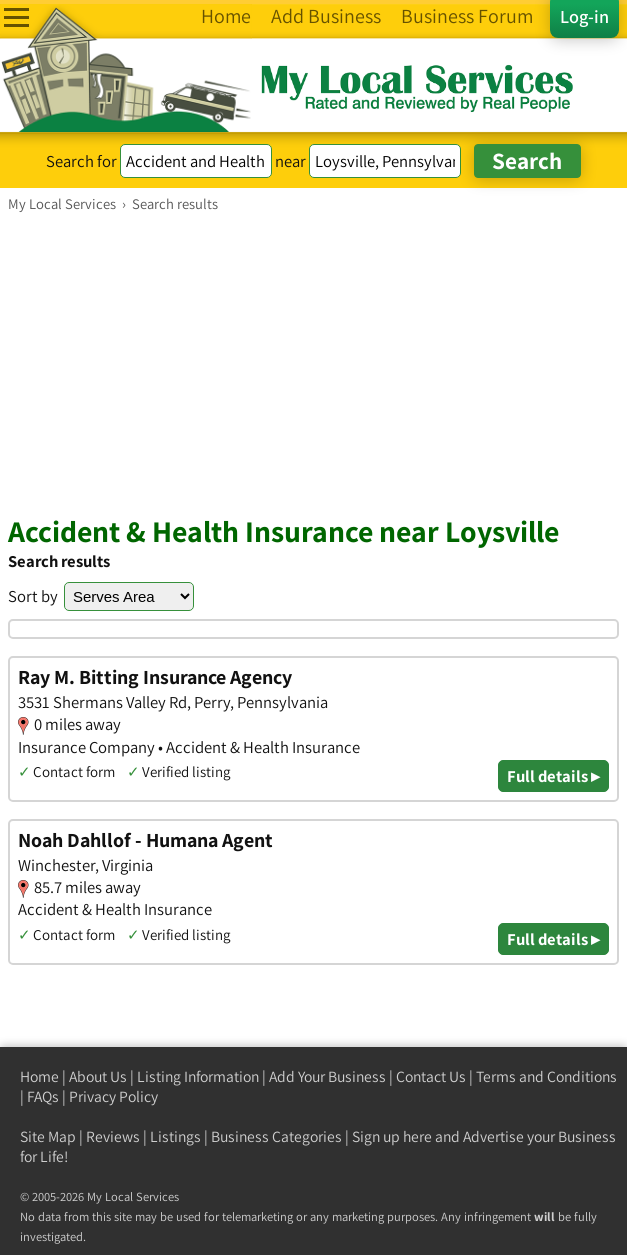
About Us (98, 1076)
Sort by (33, 596)
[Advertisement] (313, 363)
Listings (175, 1136)
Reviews (113, 1136)
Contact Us (431, 1076)
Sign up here (392, 1136)
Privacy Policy (113, 1096)
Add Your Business (327, 1076)
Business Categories (276, 1136)
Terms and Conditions (546, 1076)
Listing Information (198, 1076)
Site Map (48, 1136)
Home (39, 1076)
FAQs (43, 1096)
